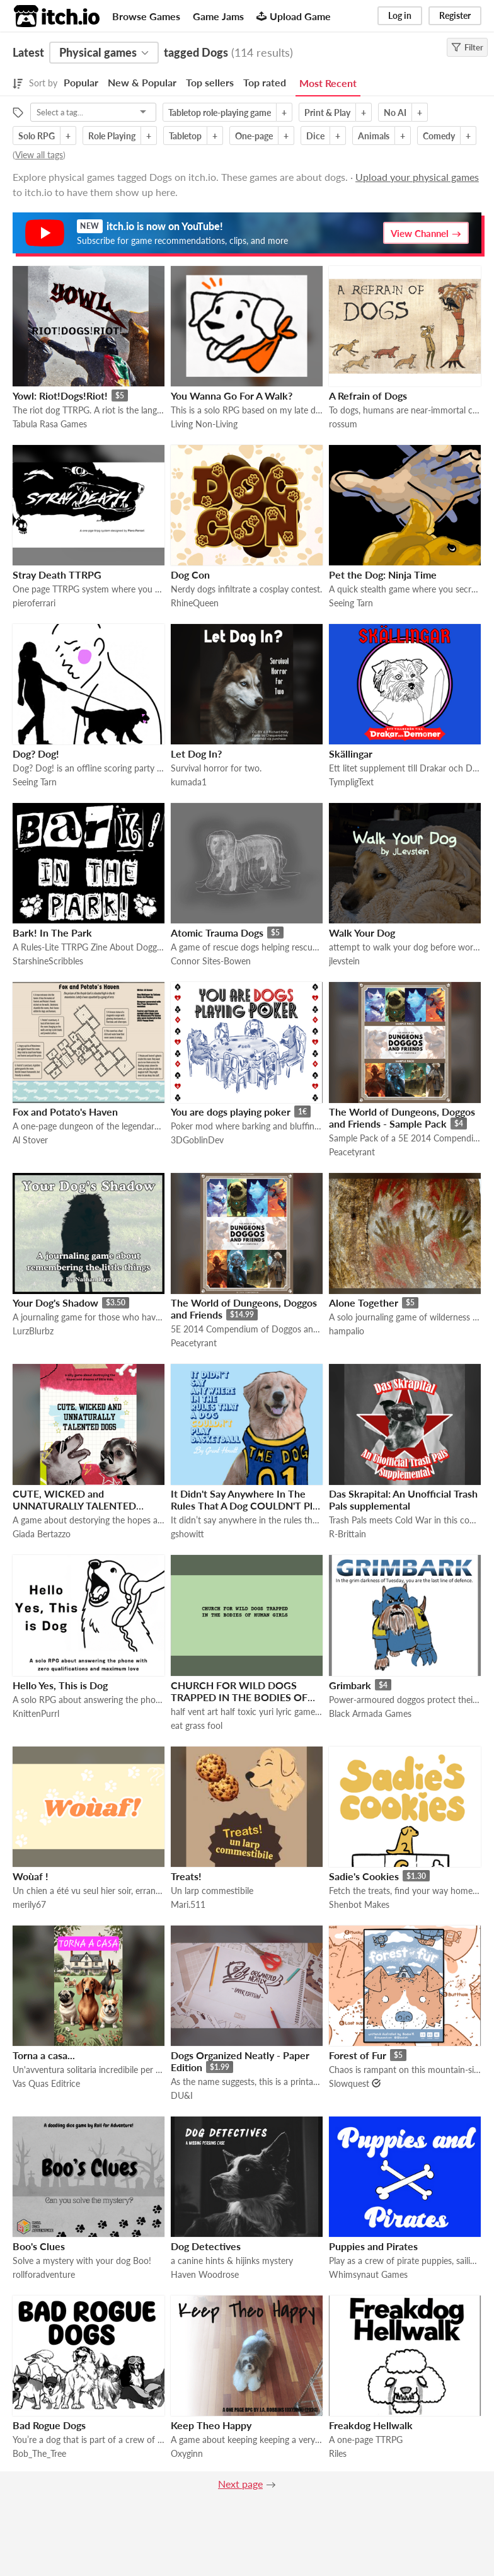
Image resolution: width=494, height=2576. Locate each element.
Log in (399, 15)
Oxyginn (187, 2453)
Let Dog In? (196, 754)
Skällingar (350, 754)
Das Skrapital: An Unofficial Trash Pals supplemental (403, 1499)
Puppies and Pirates (373, 2246)
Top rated (264, 82)
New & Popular (142, 82)
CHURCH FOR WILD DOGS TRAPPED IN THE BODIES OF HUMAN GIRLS (239, 1697)
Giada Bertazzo (42, 1533)
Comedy (439, 135)
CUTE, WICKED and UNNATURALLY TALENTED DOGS (74, 1505)
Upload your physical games (417, 177)
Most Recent (328, 83)
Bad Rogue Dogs (49, 2425)
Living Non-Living (204, 424)
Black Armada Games (370, 1713)
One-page (254, 135)
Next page (240, 2484)
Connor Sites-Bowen (211, 961)
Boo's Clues (39, 2246)
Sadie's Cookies (364, 1876)
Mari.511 (188, 1904)
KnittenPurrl (36, 1713)
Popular (81, 82)
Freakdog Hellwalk (371, 2425)
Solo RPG (36, 135)
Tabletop (185, 135)
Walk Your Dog (362, 933)
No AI (395, 112)
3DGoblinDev (197, 1140)
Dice (315, 135)
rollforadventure (44, 2274)
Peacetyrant (352, 1151)
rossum (343, 424)
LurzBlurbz (33, 1331)
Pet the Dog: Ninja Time (383, 574)
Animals (373, 135)
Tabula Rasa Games (50, 424)
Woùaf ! (31, 1876)
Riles (338, 2453)
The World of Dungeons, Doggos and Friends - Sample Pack (402, 1117)
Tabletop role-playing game (219, 112)
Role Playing (111, 135)
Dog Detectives (206, 2246)
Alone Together (363, 1302)
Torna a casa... (44, 2055)
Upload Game (293, 16)
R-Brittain (347, 1533)
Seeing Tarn (351, 603)
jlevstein (344, 961)
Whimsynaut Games (368, 2274)
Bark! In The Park (52, 933)
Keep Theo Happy (211, 2425)
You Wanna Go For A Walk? (231, 395)
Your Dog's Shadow (55, 1302)
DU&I (182, 2095)
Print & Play (327, 112)
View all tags (39, 154)
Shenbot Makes (359, 1904)
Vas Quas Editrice (46, 2083)
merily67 (29, 1904)
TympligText (351, 782)
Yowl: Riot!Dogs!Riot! (60, 395)
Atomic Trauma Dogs (217, 933)
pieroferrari (34, 603)
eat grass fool (196, 1725)
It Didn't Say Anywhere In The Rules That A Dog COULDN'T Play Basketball (247, 1505)
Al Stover (30, 1140)
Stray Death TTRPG (57, 574)
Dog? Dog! (36, 754)
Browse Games (146, 16)
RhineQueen (195, 603)
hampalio (346, 1331)
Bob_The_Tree (39, 2453)
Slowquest (349, 2083)
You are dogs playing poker (230, 1112)
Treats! (186, 1876)
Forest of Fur (357, 2055)
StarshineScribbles (48, 961)
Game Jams (218, 16)
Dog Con (190, 574)
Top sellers (210, 82)
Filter (467, 47)
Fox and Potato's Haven (65, 1112)
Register (455, 15)
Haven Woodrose (205, 2274)
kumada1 (189, 782)
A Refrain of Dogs (368, 395)
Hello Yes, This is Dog (60, 1685)
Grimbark (350, 1685)
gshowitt (187, 1533)
